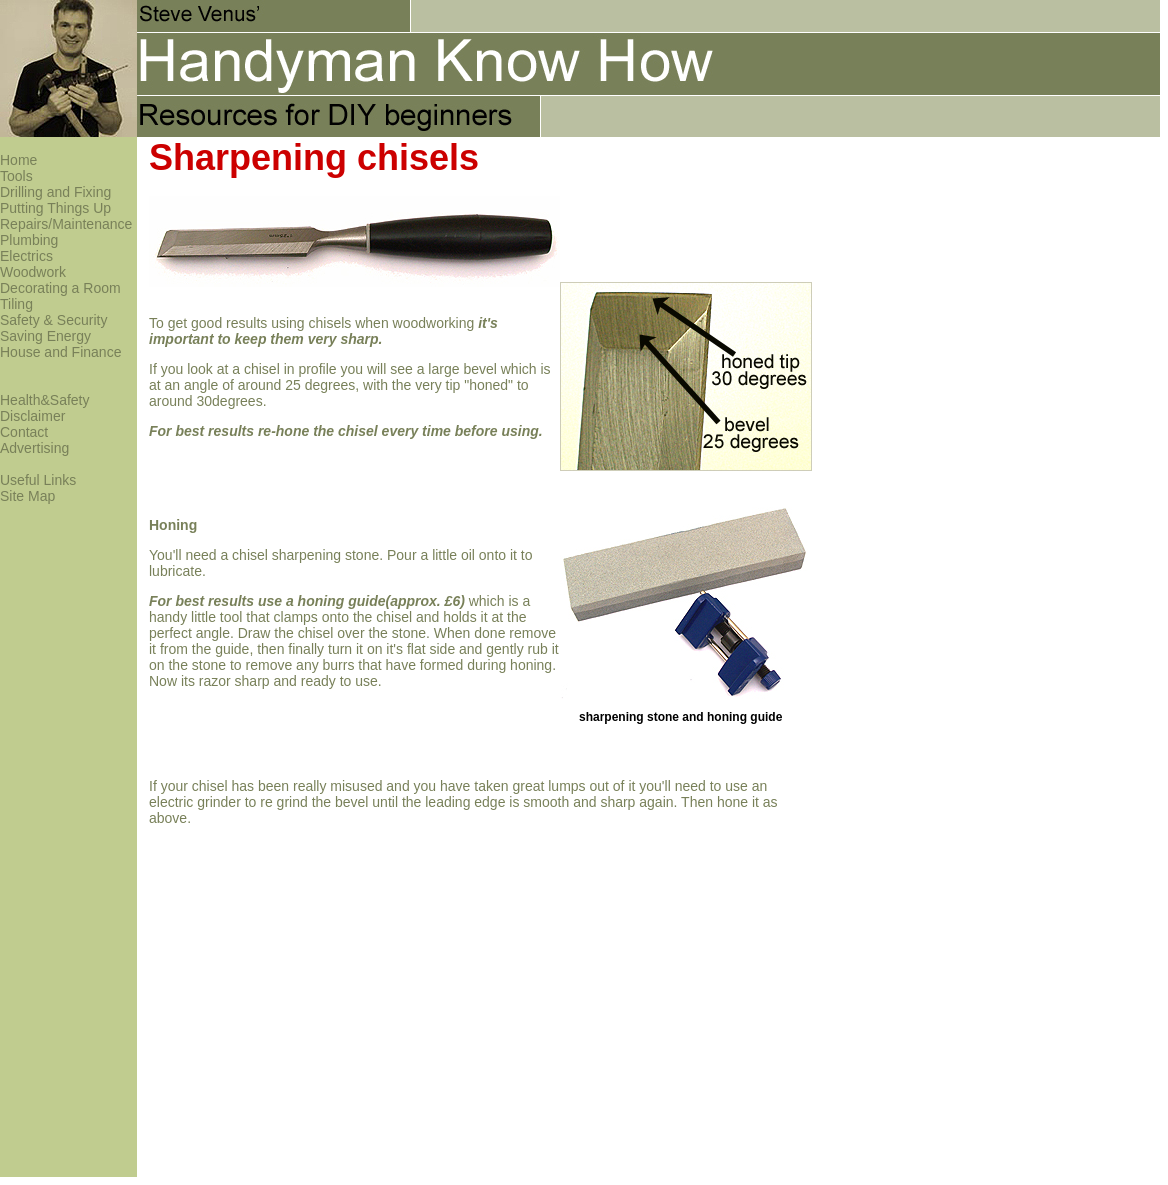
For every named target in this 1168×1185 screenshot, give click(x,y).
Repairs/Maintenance (66, 224)
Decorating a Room (60, 288)
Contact (24, 432)
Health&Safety (45, 400)
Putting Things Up (55, 208)
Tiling (16, 304)
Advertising (34, 448)
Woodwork (33, 272)
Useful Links (38, 480)
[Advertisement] (915, 212)
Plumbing (29, 240)
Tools (16, 176)
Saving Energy (45, 336)
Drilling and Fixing (55, 192)
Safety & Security (53, 320)
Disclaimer (32, 416)
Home (18, 160)
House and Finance (60, 352)
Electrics (26, 256)
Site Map (27, 496)
